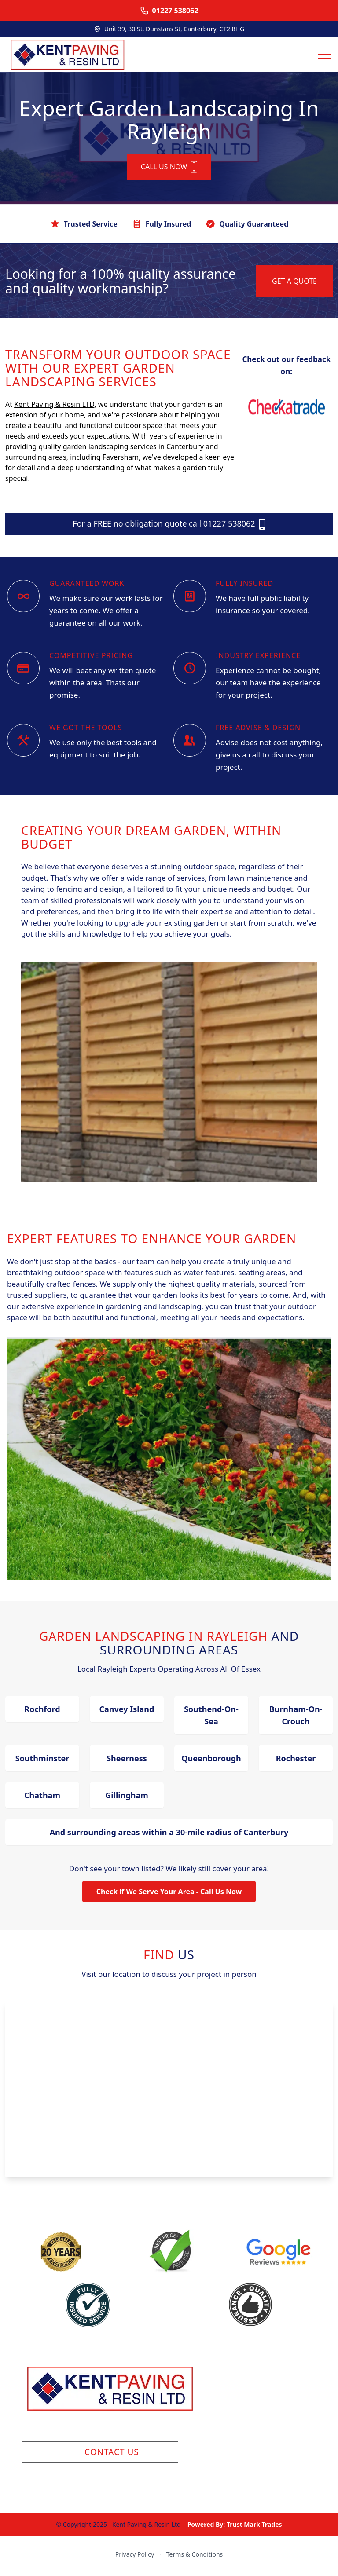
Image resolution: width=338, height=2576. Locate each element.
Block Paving (272, 2412)
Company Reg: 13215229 (111, 2432)
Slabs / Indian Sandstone (272, 2396)
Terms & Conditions (194, 2557)
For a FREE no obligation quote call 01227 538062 (169, 527)
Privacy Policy (134, 2557)
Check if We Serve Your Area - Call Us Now (169, 1894)
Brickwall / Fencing (272, 2429)
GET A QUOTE (294, 284)
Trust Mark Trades (254, 2527)
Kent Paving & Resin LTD (54, 407)
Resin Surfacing (273, 2379)
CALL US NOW (169, 170)
